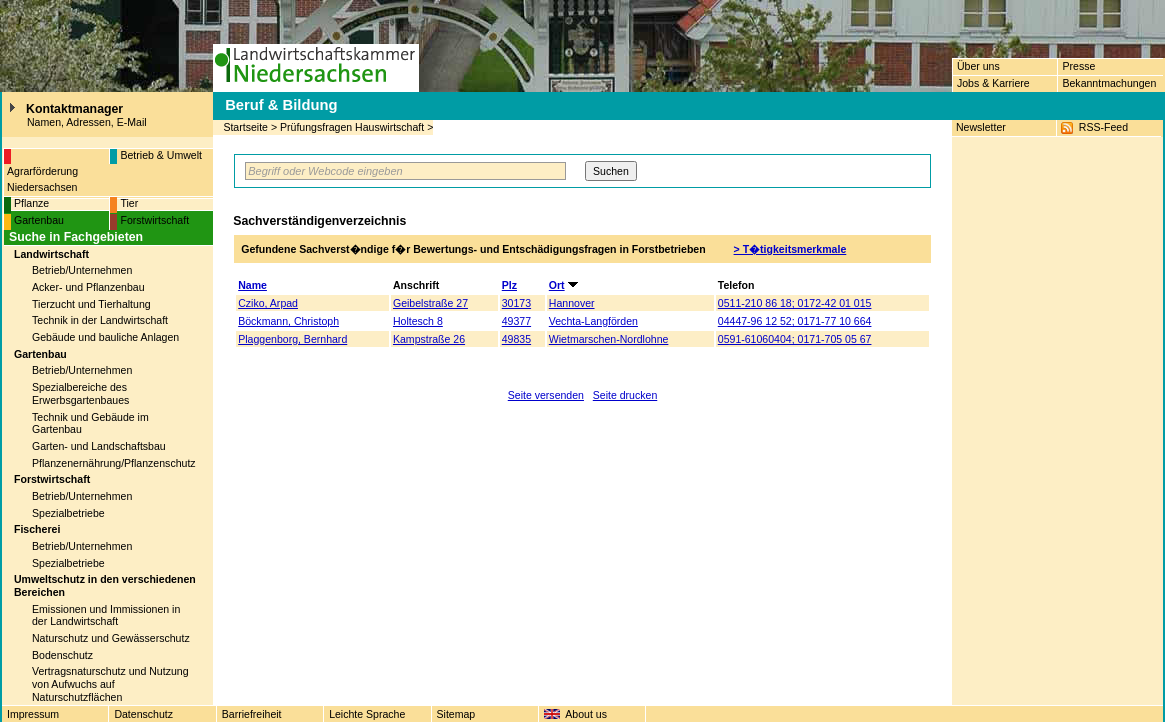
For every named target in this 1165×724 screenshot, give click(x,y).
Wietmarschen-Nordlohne (609, 339)
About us (586, 714)
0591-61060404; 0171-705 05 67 (795, 339)
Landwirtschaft (51, 254)
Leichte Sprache (367, 714)
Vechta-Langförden (593, 321)
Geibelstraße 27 (430, 303)
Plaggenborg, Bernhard (292, 339)
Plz (509, 285)
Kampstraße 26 (429, 339)
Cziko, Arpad (268, 303)
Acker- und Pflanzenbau (88, 287)
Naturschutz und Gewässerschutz (111, 638)
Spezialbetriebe (68, 513)
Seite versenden (546, 395)
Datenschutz (143, 714)
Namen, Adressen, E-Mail (87, 122)
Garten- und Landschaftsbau (99, 446)
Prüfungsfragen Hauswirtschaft (352, 127)
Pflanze (31, 203)
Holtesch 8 (418, 321)
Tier (129, 203)
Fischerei (37, 529)
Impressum (33, 714)
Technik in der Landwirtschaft (100, 320)
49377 (516, 321)
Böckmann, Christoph (288, 321)
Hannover (572, 303)
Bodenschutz (62, 655)
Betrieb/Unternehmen (82, 270)
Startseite (245, 127)
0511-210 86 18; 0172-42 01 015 (795, 303)
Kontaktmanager (74, 109)
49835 (516, 339)
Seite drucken (625, 395)
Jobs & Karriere (993, 83)
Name (252, 285)
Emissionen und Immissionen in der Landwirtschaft (106, 615)
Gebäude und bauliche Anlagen (105, 337)
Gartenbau (39, 220)
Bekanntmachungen (1109, 83)
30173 (516, 303)
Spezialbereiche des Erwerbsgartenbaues (80, 393)
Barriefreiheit (252, 714)
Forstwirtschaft (154, 220)
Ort (557, 285)
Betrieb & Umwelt (161, 155)
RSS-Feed (1103, 127)
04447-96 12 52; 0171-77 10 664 (795, 321)
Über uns (978, 66)
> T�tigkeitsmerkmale (790, 249)
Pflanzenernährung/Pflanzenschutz (114, 463)
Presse (1078, 66)
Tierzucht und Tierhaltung (91, 304)
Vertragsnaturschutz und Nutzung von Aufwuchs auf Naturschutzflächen (110, 683)
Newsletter (981, 127)
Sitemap (456, 714)
